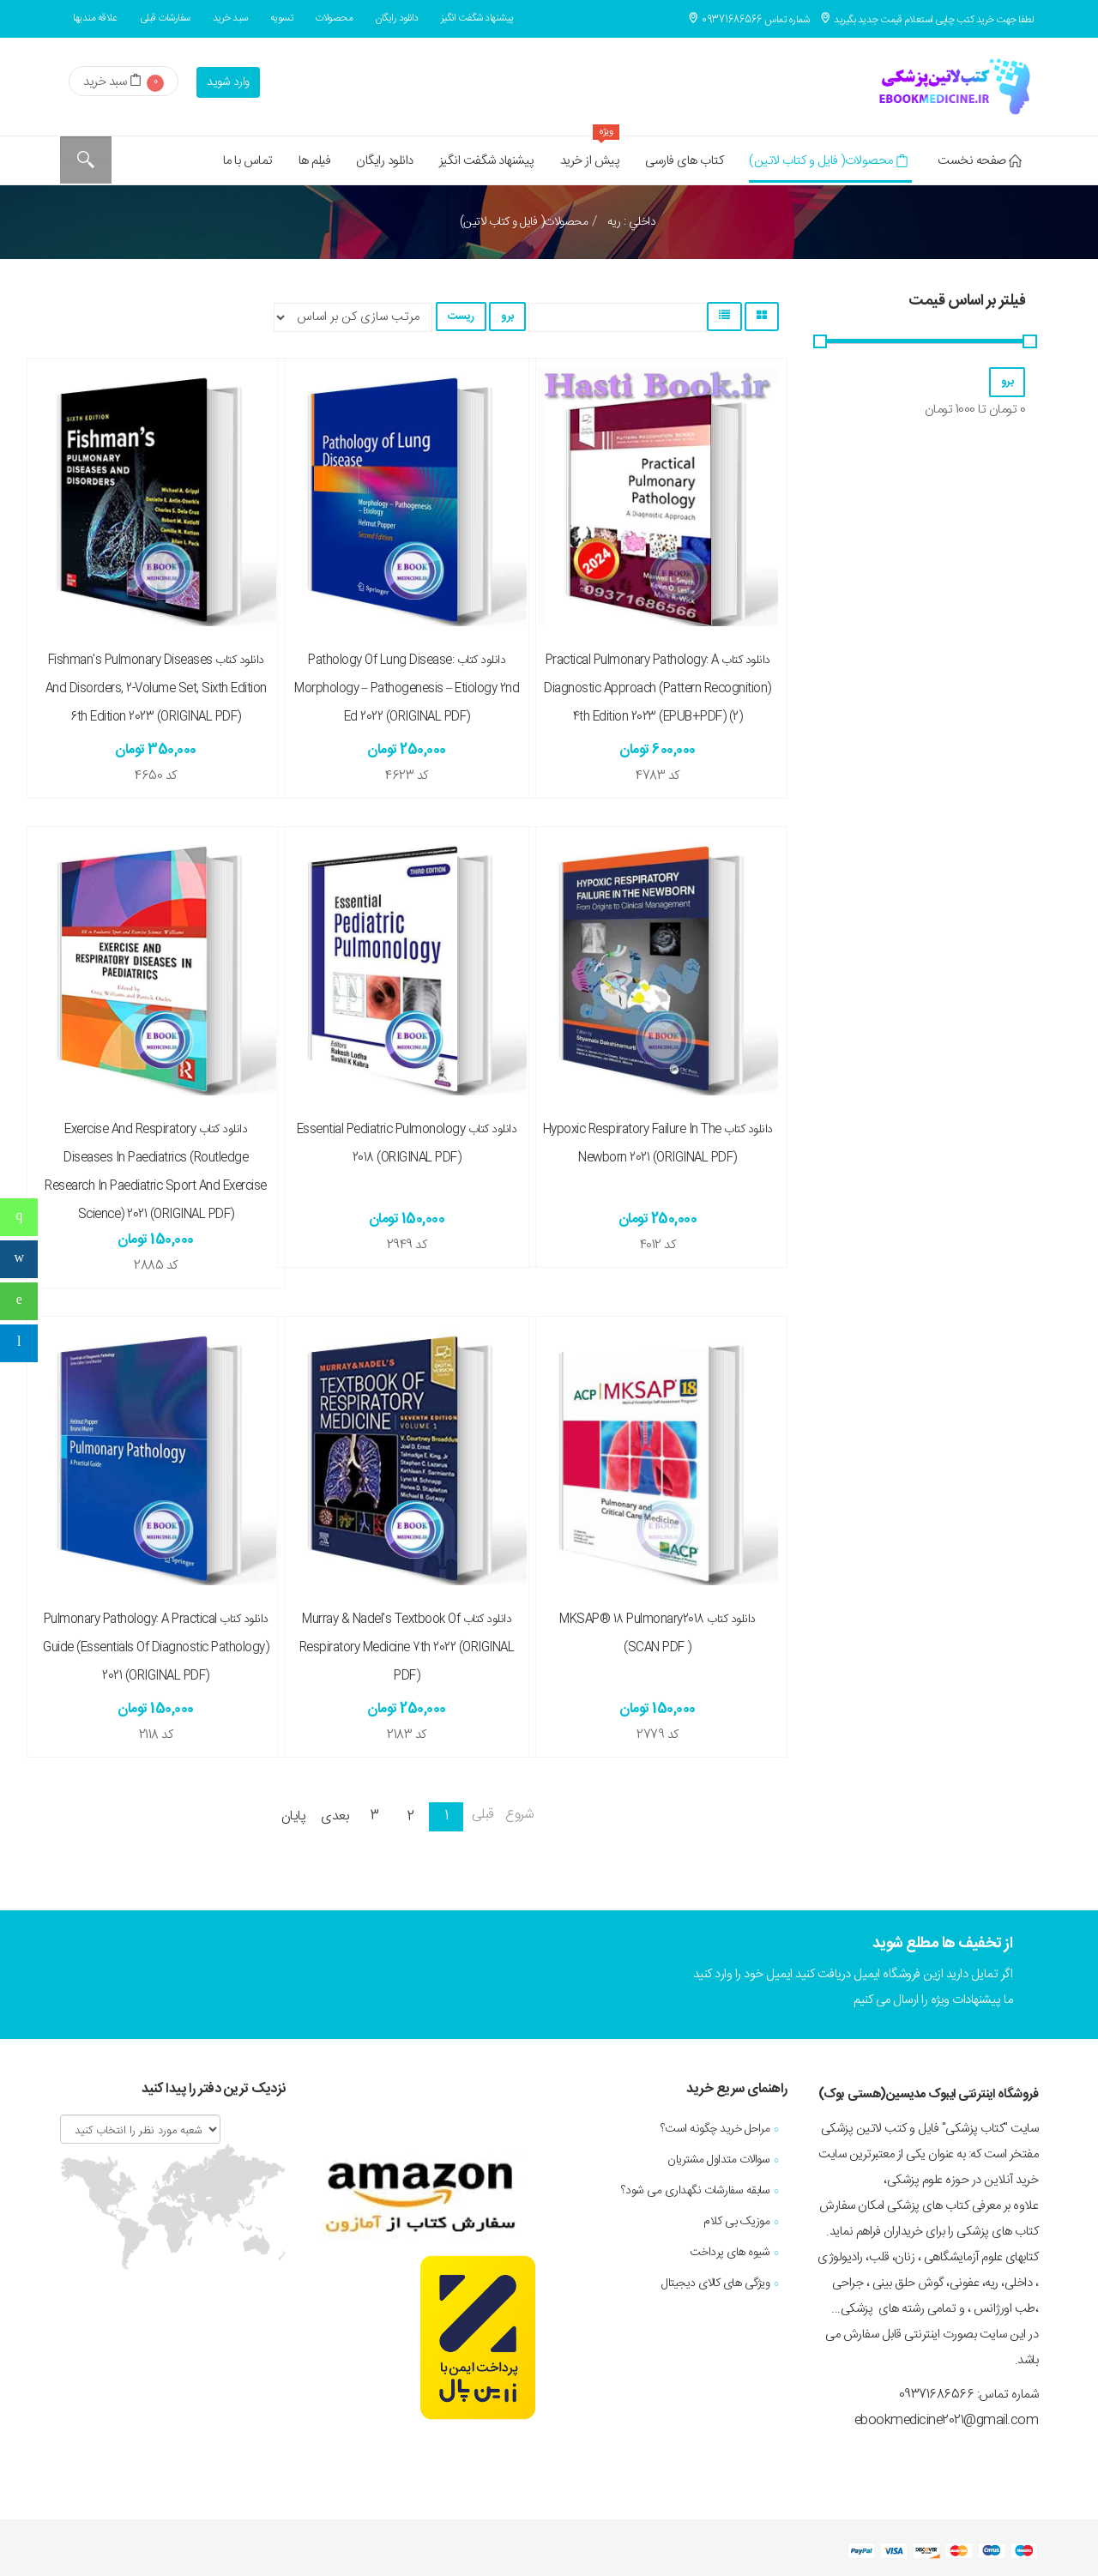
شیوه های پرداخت (730, 2252)
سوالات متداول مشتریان (718, 2160)
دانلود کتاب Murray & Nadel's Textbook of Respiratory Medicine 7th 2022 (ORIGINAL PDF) (407, 1647)
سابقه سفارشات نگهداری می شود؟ (695, 2191)
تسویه (281, 18)
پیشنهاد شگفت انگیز (477, 18)
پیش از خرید (590, 154)
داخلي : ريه (629, 222)
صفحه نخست (979, 161)
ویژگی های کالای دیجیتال (715, 2283)
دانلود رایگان (397, 18)
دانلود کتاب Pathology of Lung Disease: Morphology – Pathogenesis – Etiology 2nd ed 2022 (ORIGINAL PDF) (406, 688)
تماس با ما (248, 161)
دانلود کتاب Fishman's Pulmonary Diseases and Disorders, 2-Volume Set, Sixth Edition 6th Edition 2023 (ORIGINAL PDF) (156, 688)
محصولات (334, 18)
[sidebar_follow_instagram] (19, 1259)
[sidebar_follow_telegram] (19, 1343)
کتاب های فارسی (684, 161)
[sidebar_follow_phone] (19, 1217)
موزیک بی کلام (736, 2221)
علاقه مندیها (95, 18)
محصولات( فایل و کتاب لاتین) (828, 161)
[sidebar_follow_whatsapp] (19, 1301)
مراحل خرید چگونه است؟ (715, 2129)
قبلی (482, 1814)
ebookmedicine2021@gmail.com (946, 2420)
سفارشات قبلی (165, 18)
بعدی (334, 1816)
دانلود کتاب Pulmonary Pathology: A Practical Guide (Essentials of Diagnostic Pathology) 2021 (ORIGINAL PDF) (155, 1647)
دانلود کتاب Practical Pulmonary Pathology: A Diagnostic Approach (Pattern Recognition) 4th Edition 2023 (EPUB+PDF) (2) (657, 688)
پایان (293, 1816)
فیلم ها (315, 161)
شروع (519, 1814)
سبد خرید (230, 18)
